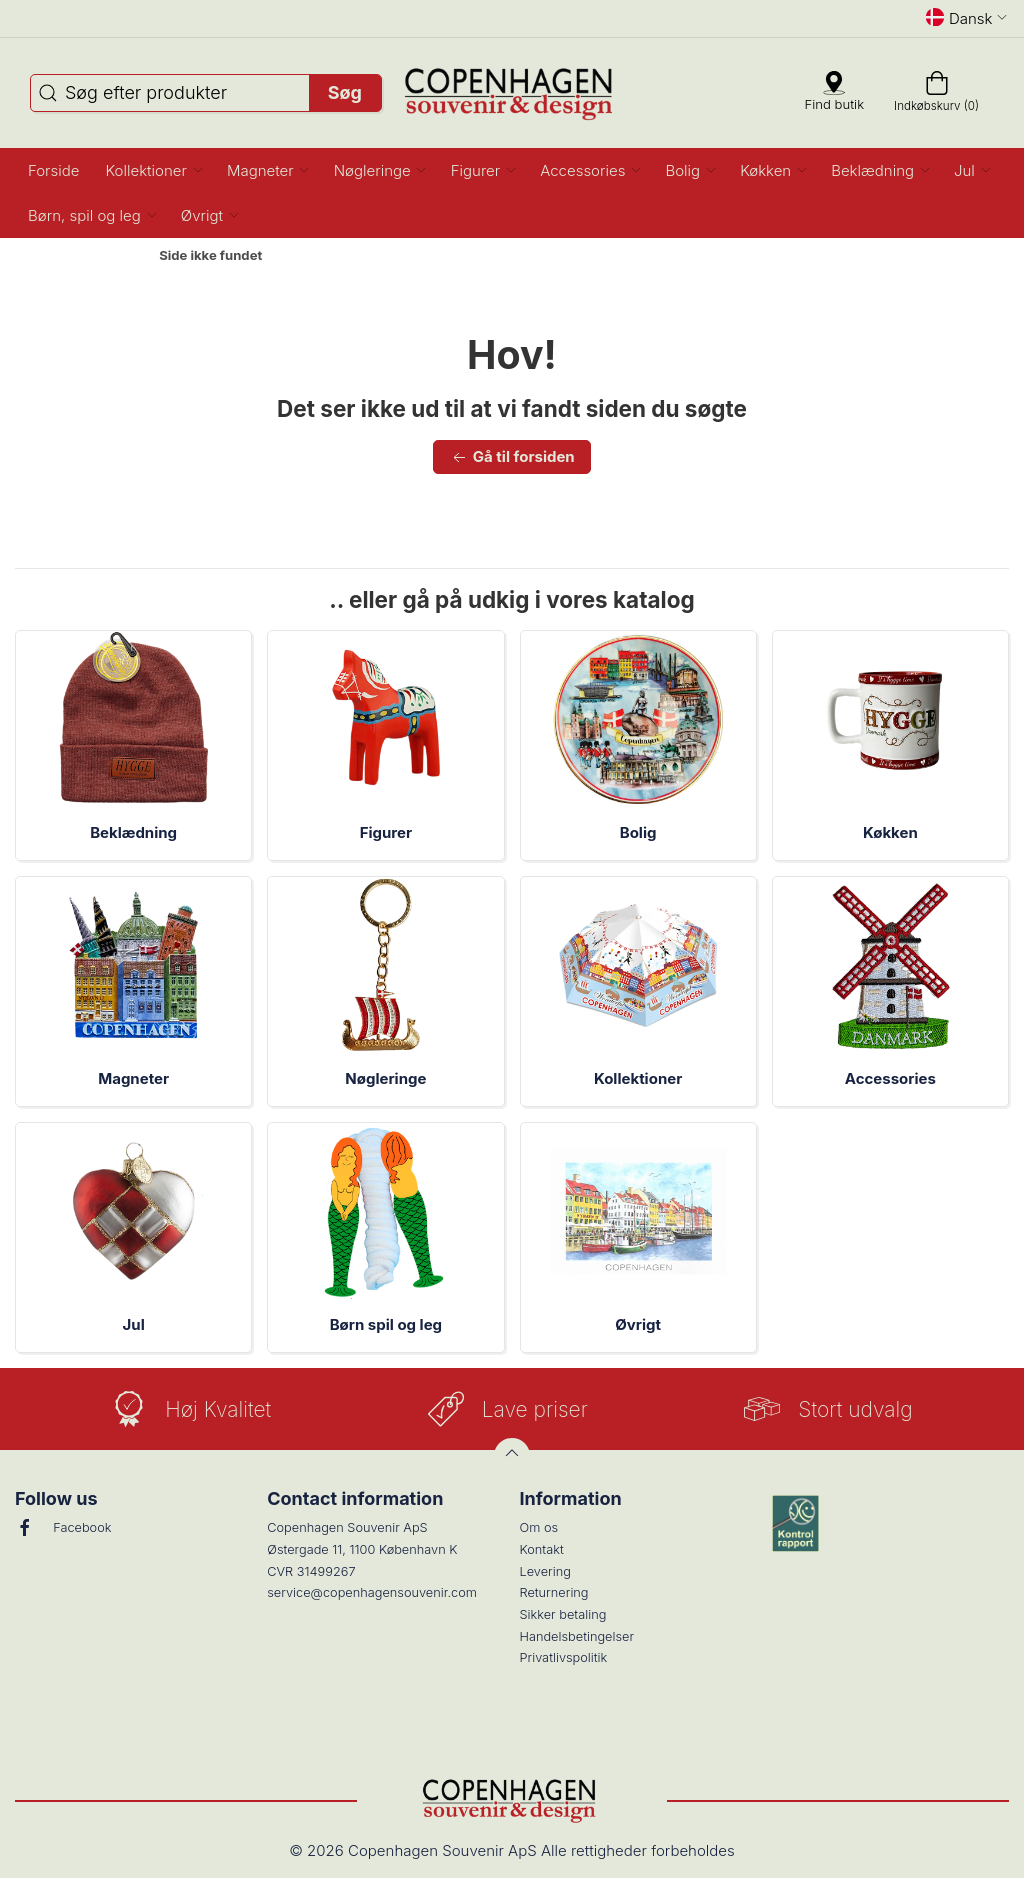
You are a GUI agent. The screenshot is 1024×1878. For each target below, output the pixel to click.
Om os (539, 1527)
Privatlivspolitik (564, 1657)
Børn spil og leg (386, 1324)
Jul (134, 1324)
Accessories (890, 1078)
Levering (545, 1571)
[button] (152, 170)
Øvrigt (638, 1324)
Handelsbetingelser (577, 1636)
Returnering (554, 1592)
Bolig (638, 832)
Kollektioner (638, 1078)
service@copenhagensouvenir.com (372, 1592)
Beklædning (133, 832)
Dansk (967, 18)
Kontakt (542, 1549)
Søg (345, 92)
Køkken (890, 832)
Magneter (133, 1078)
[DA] (512, 93)
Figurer (386, 832)
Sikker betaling (563, 1614)
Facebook (63, 1528)
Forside (108, 256)
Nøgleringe (385, 1078)
